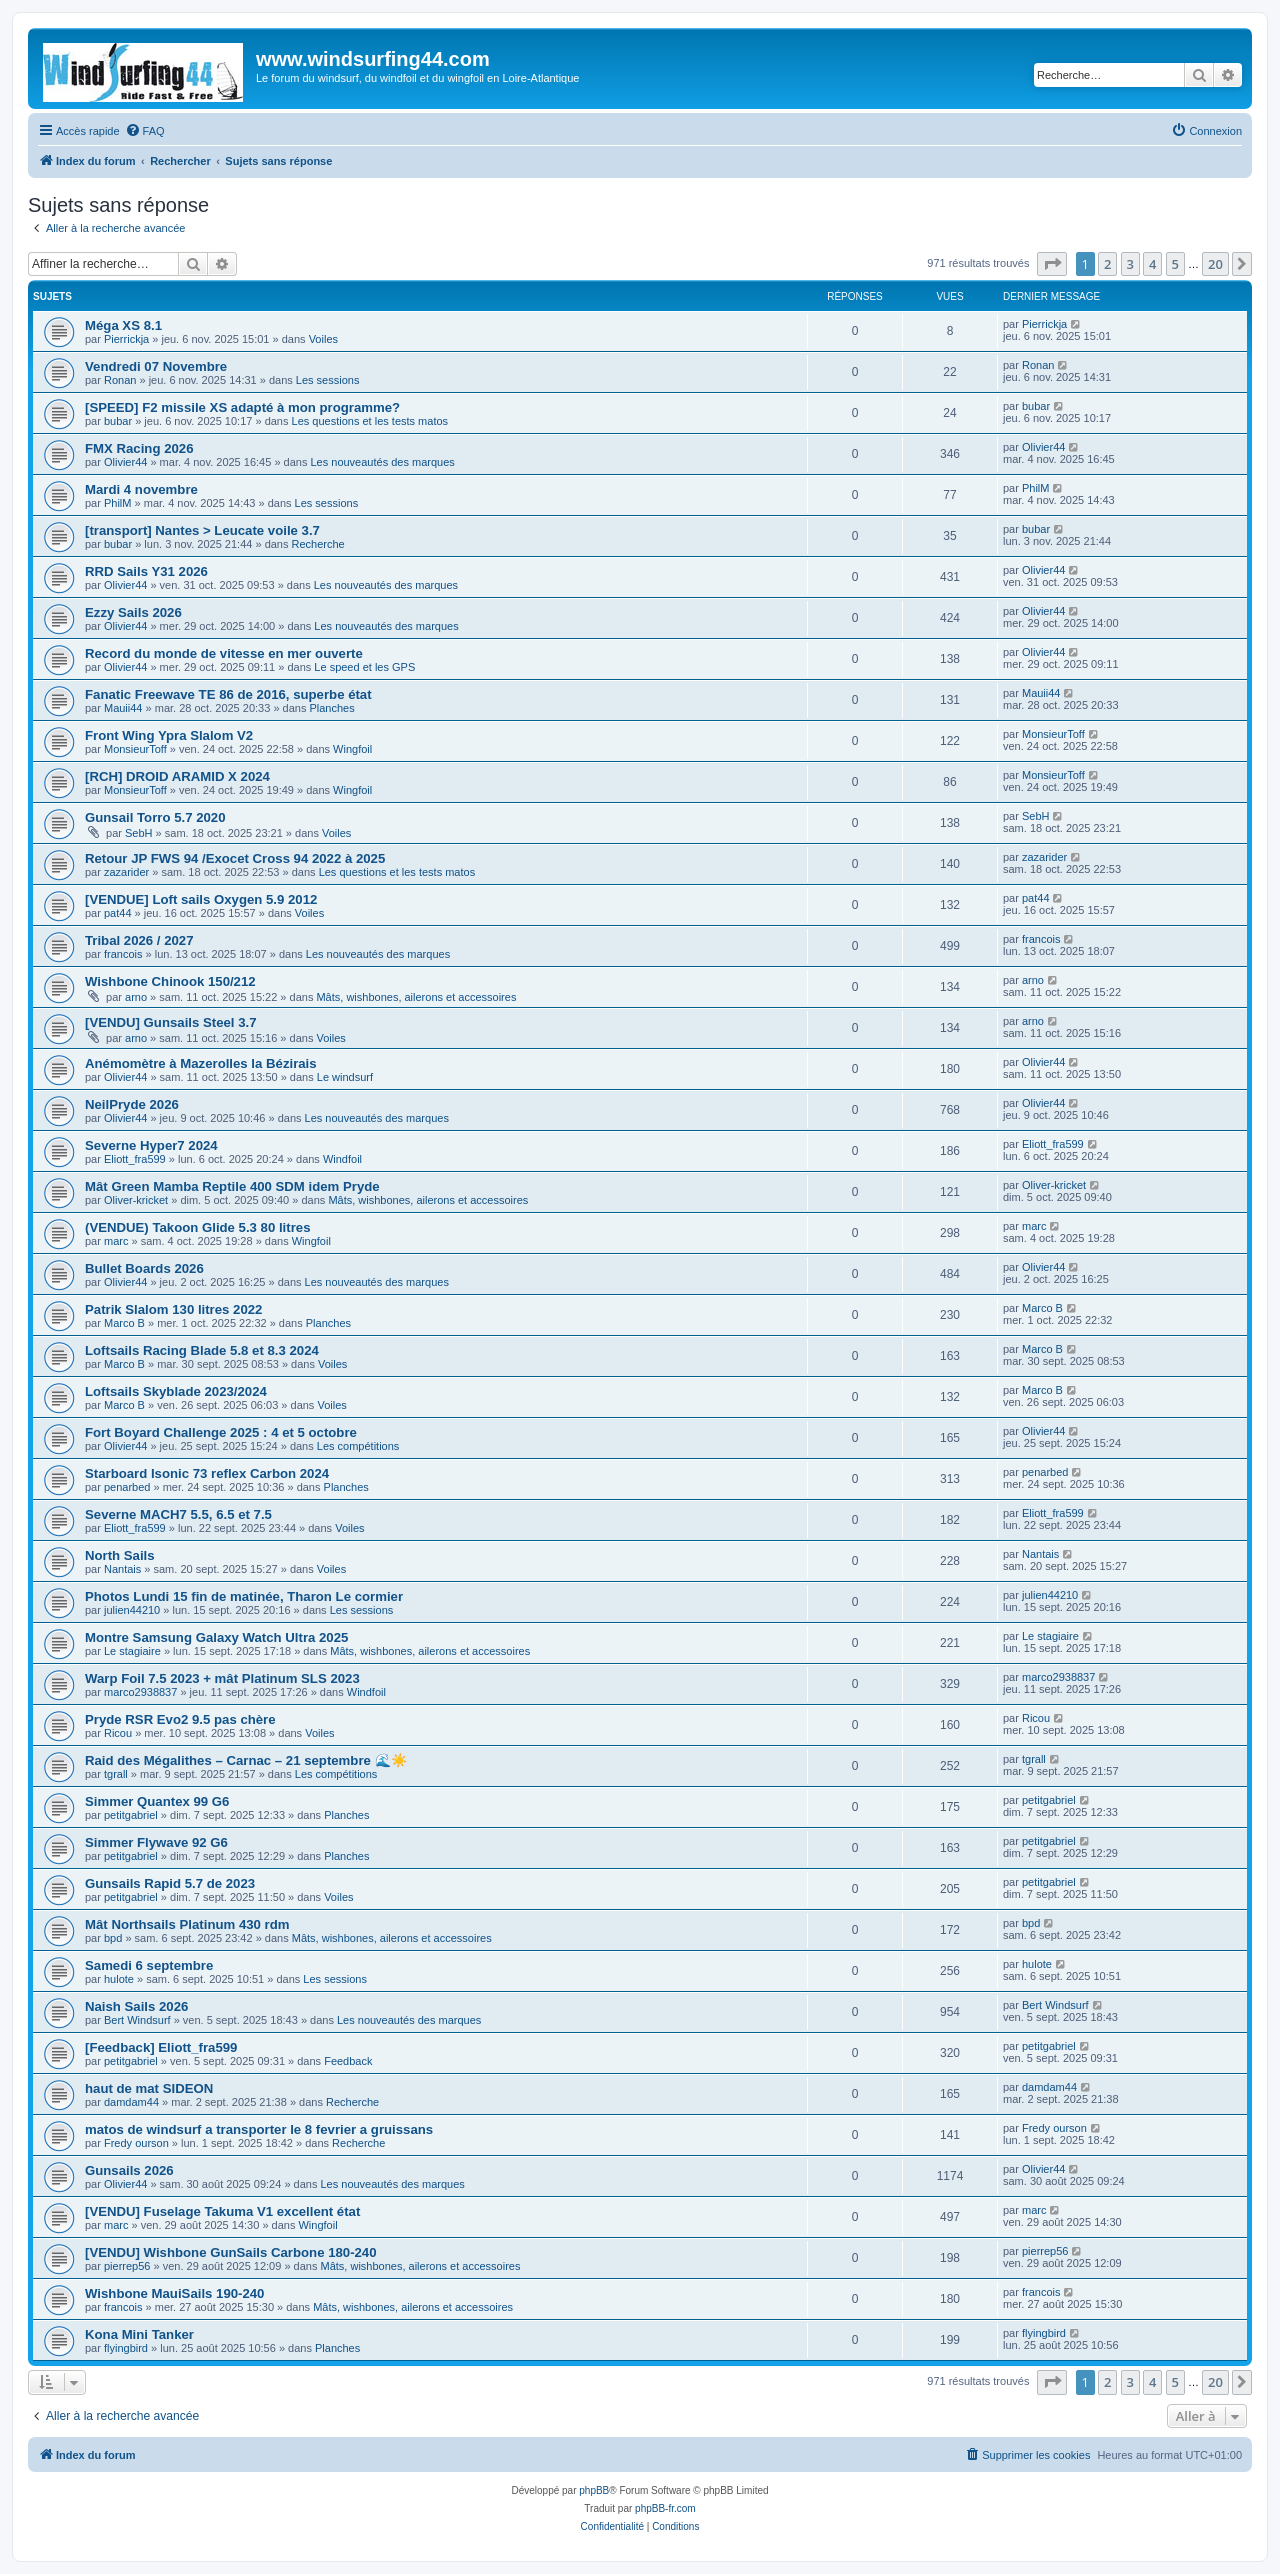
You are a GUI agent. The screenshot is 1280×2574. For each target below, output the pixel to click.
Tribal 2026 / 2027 (139, 940)
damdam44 (131, 2102)
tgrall (116, 1774)
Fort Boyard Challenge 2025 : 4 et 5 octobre (221, 1432)
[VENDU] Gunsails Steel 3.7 (171, 1022)
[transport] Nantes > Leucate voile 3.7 (202, 530)
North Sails (120, 1555)
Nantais (122, 1569)
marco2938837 (140, 1692)
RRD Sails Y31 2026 (146, 571)
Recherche (318, 544)
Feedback (348, 2061)
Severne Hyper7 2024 (151, 1145)
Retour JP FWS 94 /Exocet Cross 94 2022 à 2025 (235, 858)
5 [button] (1175, 264)
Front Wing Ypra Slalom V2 (169, 735)
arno (136, 997)
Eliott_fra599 (135, 1159)
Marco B (124, 1323)
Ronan (120, 380)
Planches (331, 708)
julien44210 (132, 1610)
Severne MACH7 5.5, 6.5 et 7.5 (178, 1514)
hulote (119, 1979)
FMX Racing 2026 (139, 448)
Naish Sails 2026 (136, 2006)
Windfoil (342, 1159)
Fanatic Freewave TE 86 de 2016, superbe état (228, 694)
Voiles (323, 339)
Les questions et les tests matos (370, 421)
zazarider (126, 872)
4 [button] (1152, 264)
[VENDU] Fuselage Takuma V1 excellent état (222, 2211)
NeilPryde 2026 (132, 1104)
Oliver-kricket (136, 1200)
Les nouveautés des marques (382, 462)
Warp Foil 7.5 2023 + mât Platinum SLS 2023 (222, 1678)
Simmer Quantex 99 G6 (157, 1801)
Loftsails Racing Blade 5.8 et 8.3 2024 (202, 1350)
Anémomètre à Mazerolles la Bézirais (201, 1063)
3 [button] (1130, 264)
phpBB (594, 2490)
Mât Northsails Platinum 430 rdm (187, 1924)
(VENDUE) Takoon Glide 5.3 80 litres (197, 1227)
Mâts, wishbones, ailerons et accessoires (416, 997)
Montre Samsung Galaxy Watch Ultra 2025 (216, 1637)
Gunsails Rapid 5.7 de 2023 (170, 1883)
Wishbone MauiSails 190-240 (174, 2293)
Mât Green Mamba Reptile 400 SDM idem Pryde (232, 1186)
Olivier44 (125, 462)
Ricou (118, 1733)
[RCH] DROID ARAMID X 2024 (177, 776)
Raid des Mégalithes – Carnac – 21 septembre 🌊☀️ (246, 1760)
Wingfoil (352, 749)
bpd (113, 1938)
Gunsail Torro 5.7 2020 (155, 817)
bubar (118, 421)
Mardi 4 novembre (141, 489)
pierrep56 (127, 2266)
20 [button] (1215, 264)
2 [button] (1107, 264)
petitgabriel (131, 1815)
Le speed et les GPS (364, 667)
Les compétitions (358, 1446)
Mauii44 (123, 708)
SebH (139, 833)
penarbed (127, 1487)
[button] (1052, 264)
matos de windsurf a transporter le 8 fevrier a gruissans (259, 2129)
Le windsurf (345, 1077)
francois (123, 954)
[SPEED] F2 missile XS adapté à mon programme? (242, 407)
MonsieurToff (135, 749)
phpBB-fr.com (665, 2508)
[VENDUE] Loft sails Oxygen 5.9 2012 (201, 899)
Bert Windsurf (137, 2020)
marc (116, 1241)
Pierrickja (126, 339)
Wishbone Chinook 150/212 (170, 981)
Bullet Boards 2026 (144, 1268)
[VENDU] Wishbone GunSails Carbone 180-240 (231, 2252)
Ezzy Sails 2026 (133, 612)
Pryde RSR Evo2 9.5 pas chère (180, 1719)
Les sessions (328, 380)
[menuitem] (145, 131)
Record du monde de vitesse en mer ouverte (224, 653)
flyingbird (126, 2348)
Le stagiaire (132, 1651)
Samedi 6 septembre (149, 1965)
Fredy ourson (136, 2143)
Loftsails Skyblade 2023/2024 (176, 1391)
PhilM (118, 503)
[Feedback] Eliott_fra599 (161, 2047)
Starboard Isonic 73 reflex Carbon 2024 (207, 1473)
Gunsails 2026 (129, 2170)
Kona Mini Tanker (139, 2334)
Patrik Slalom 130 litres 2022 (173, 1309)
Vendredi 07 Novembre (156, 366)
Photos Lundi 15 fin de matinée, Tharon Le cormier (244, 1596)
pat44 (118, 913)
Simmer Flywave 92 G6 (156, 1842)
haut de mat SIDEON (149, 2088)
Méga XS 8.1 (123, 325)
